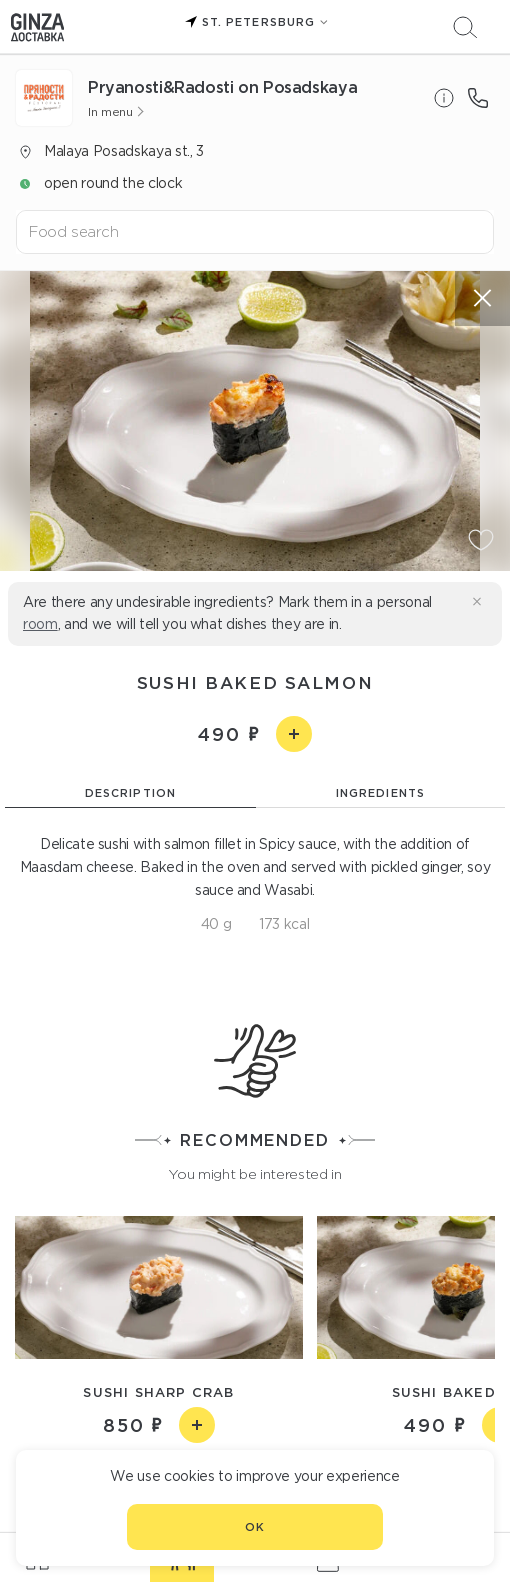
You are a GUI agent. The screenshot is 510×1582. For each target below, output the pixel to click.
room (40, 624)
